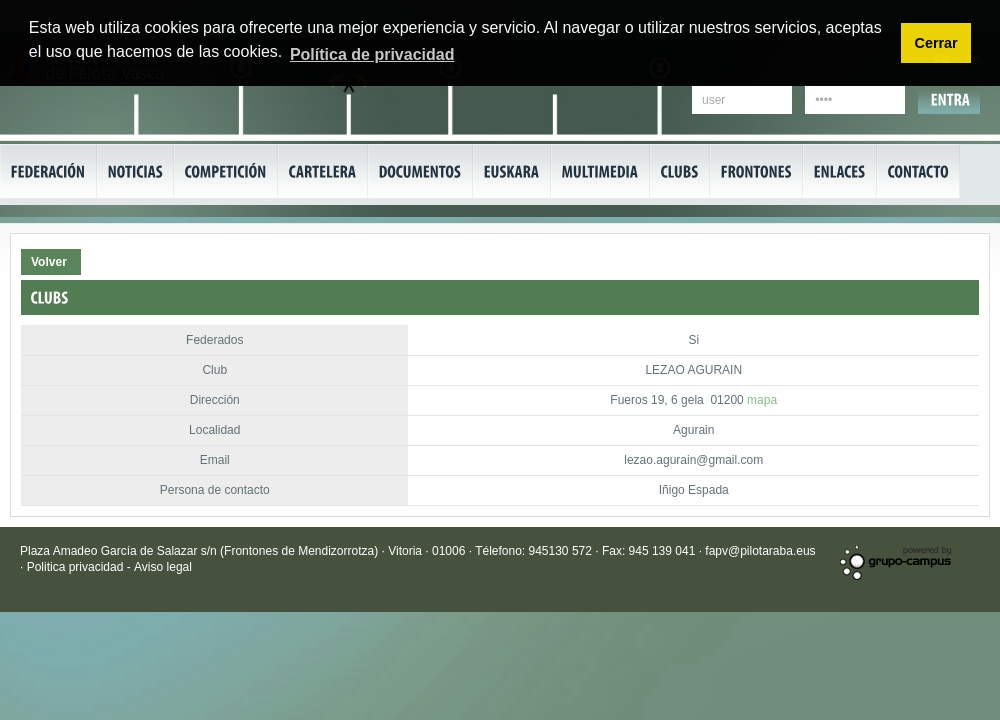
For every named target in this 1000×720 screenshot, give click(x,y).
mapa (762, 400)
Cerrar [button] (935, 43)
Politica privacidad (77, 567)
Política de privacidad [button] (372, 54)
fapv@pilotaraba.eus (760, 551)
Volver (49, 262)
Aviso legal (163, 567)
